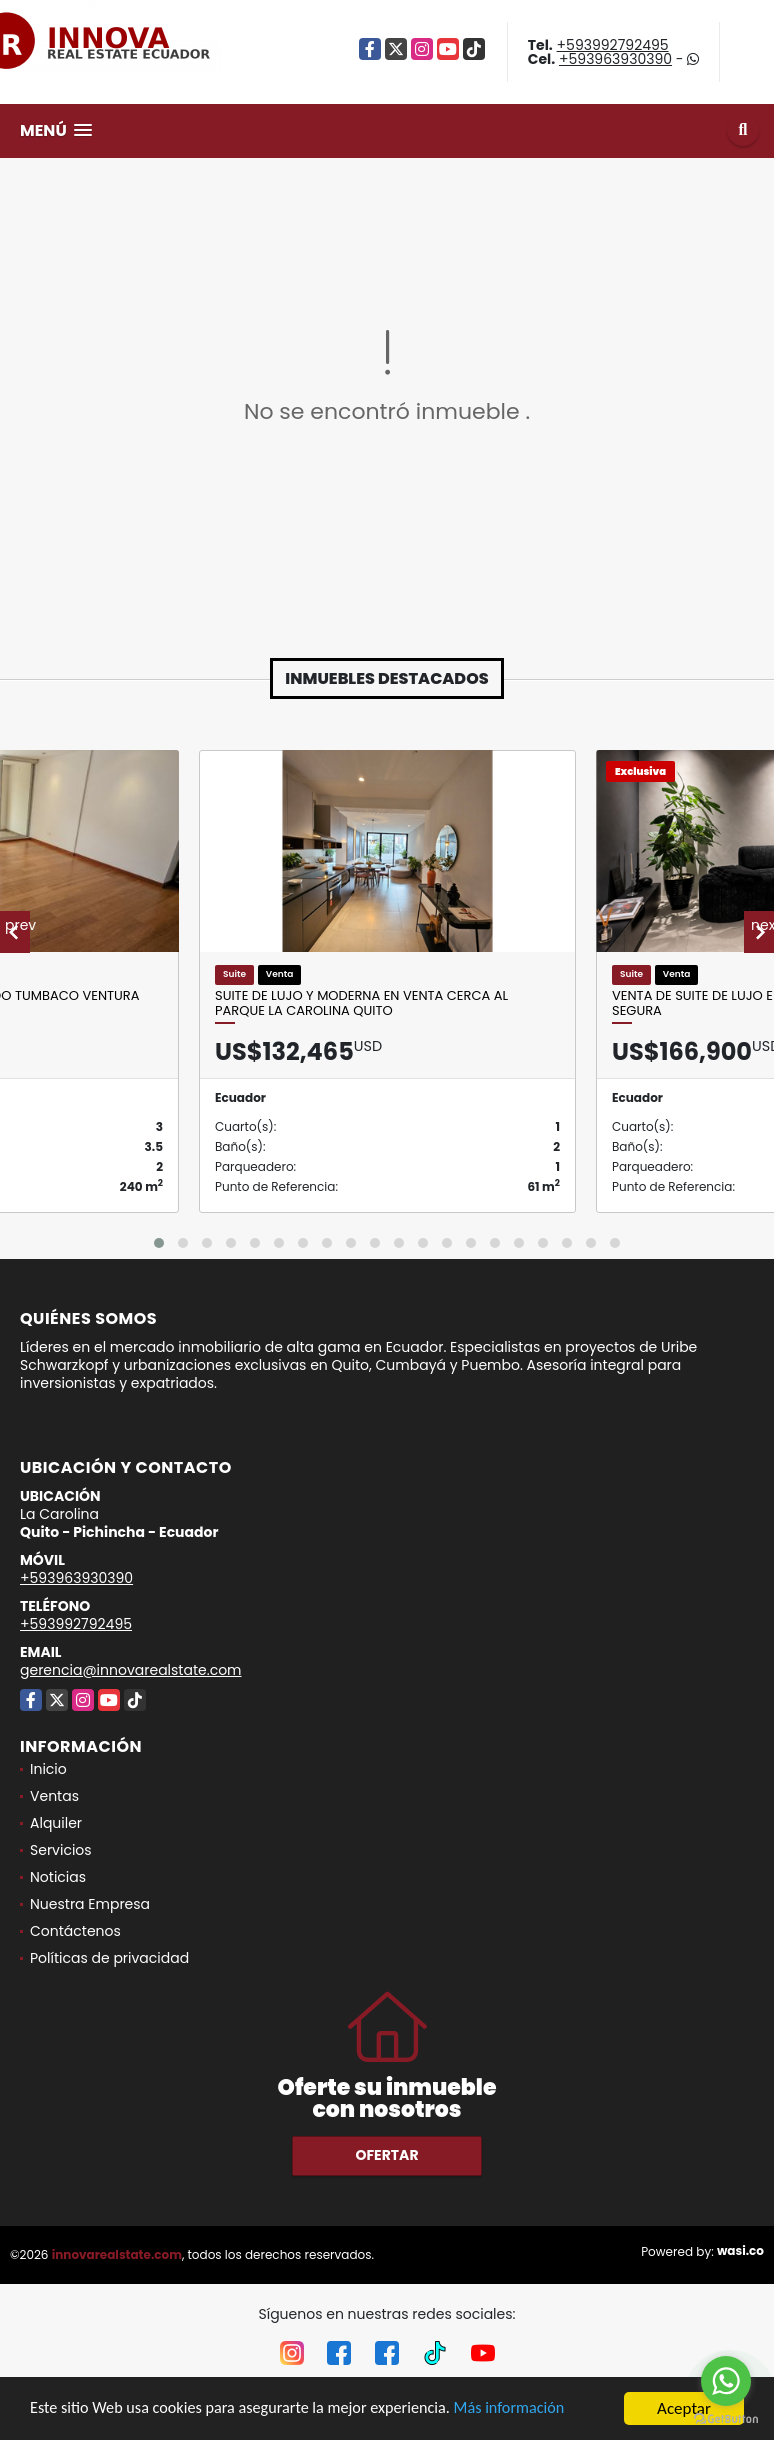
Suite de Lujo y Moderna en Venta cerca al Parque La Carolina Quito (361, 1003)
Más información (533, 2409)
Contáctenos (75, 1931)
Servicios (61, 1850)
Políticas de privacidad (109, 1958)
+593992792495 (613, 45)
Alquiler (56, 1823)
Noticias (58, 1877)
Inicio (48, 1769)
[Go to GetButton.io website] (726, 2419)
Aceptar (684, 2408)
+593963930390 (615, 59)
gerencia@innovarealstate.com (131, 1670)
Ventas (54, 1796)
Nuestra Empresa (90, 1904)
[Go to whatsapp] (726, 2381)
